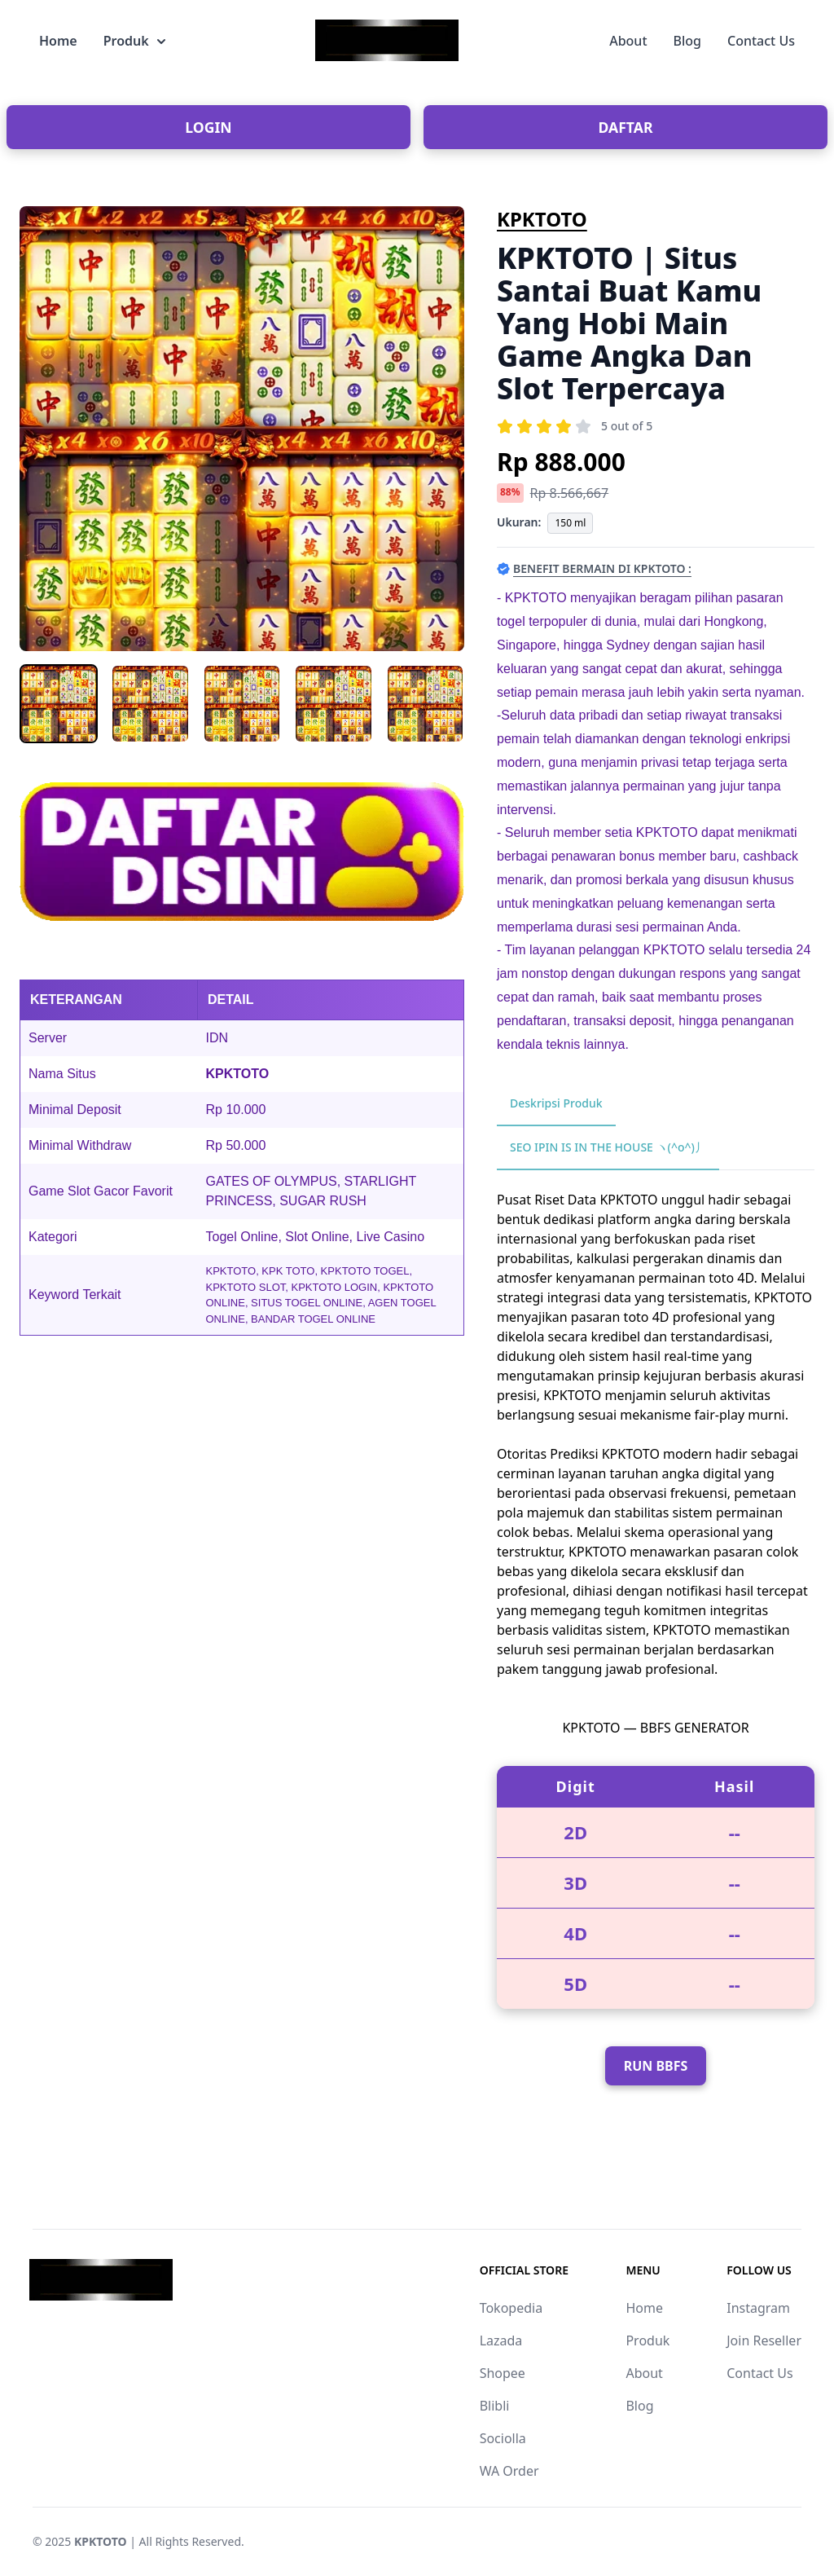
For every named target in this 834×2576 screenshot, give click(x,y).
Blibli (495, 2406)
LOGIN (208, 127)
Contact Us (761, 41)
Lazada (501, 2340)
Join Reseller (763, 2340)
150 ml (570, 523)
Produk (134, 41)
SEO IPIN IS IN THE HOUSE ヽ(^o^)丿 (608, 1147)
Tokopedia (511, 2308)
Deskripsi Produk (556, 1103)
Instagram (758, 2308)
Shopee (502, 2373)
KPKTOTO (542, 218)
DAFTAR (626, 127)
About (628, 41)
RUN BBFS (656, 2066)
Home (58, 41)
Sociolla (503, 2438)
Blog (687, 41)
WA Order (509, 2471)
